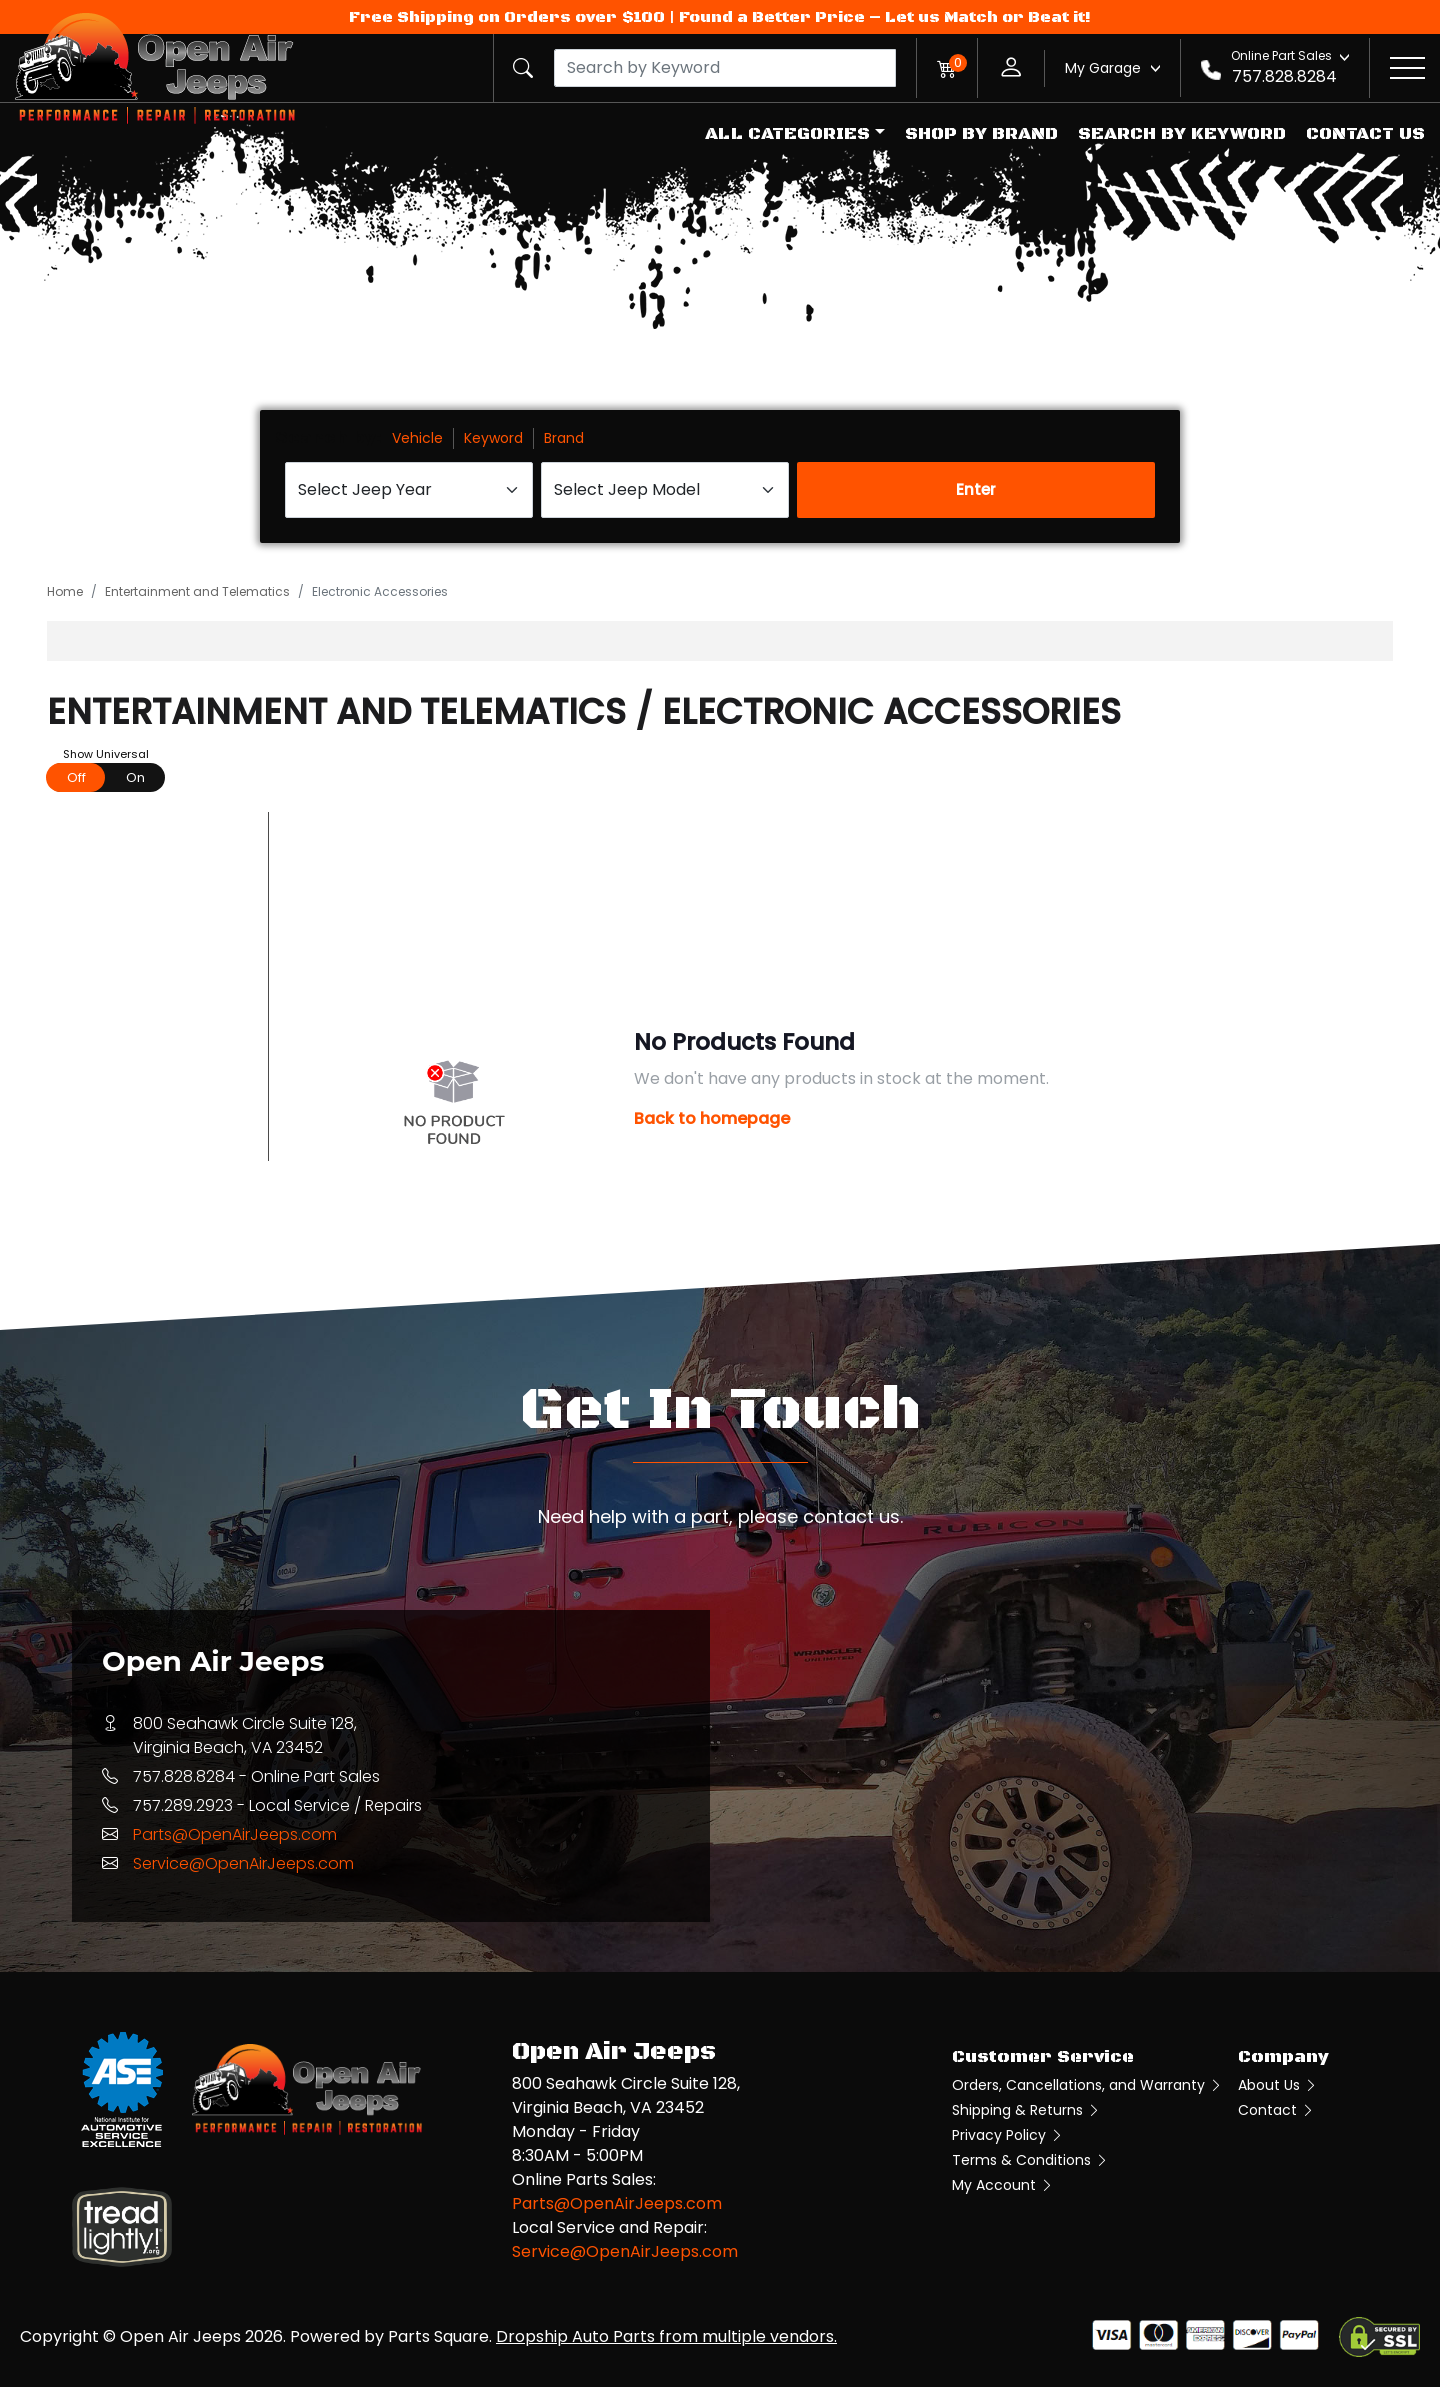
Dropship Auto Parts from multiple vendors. (666, 2336)
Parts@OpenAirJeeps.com (235, 1834)
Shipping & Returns (1026, 2110)
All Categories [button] (787, 134)
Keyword (493, 438)
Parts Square (438, 2336)
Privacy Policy (1008, 2135)
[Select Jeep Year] (409, 490)
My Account (1003, 2185)
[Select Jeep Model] (665, 490)
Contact (1276, 2110)
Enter (976, 489)
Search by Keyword (1182, 134)
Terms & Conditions (1030, 2160)
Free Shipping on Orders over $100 (507, 17)
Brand (564, 438)
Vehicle (417, 438)
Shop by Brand (981, 134)
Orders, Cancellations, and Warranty (1087, 2085)
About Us (1278, 2085)
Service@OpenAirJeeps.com (243, 1863)
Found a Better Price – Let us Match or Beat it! (885, 17)
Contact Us (1365, 134)
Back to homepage (712, 1118)
